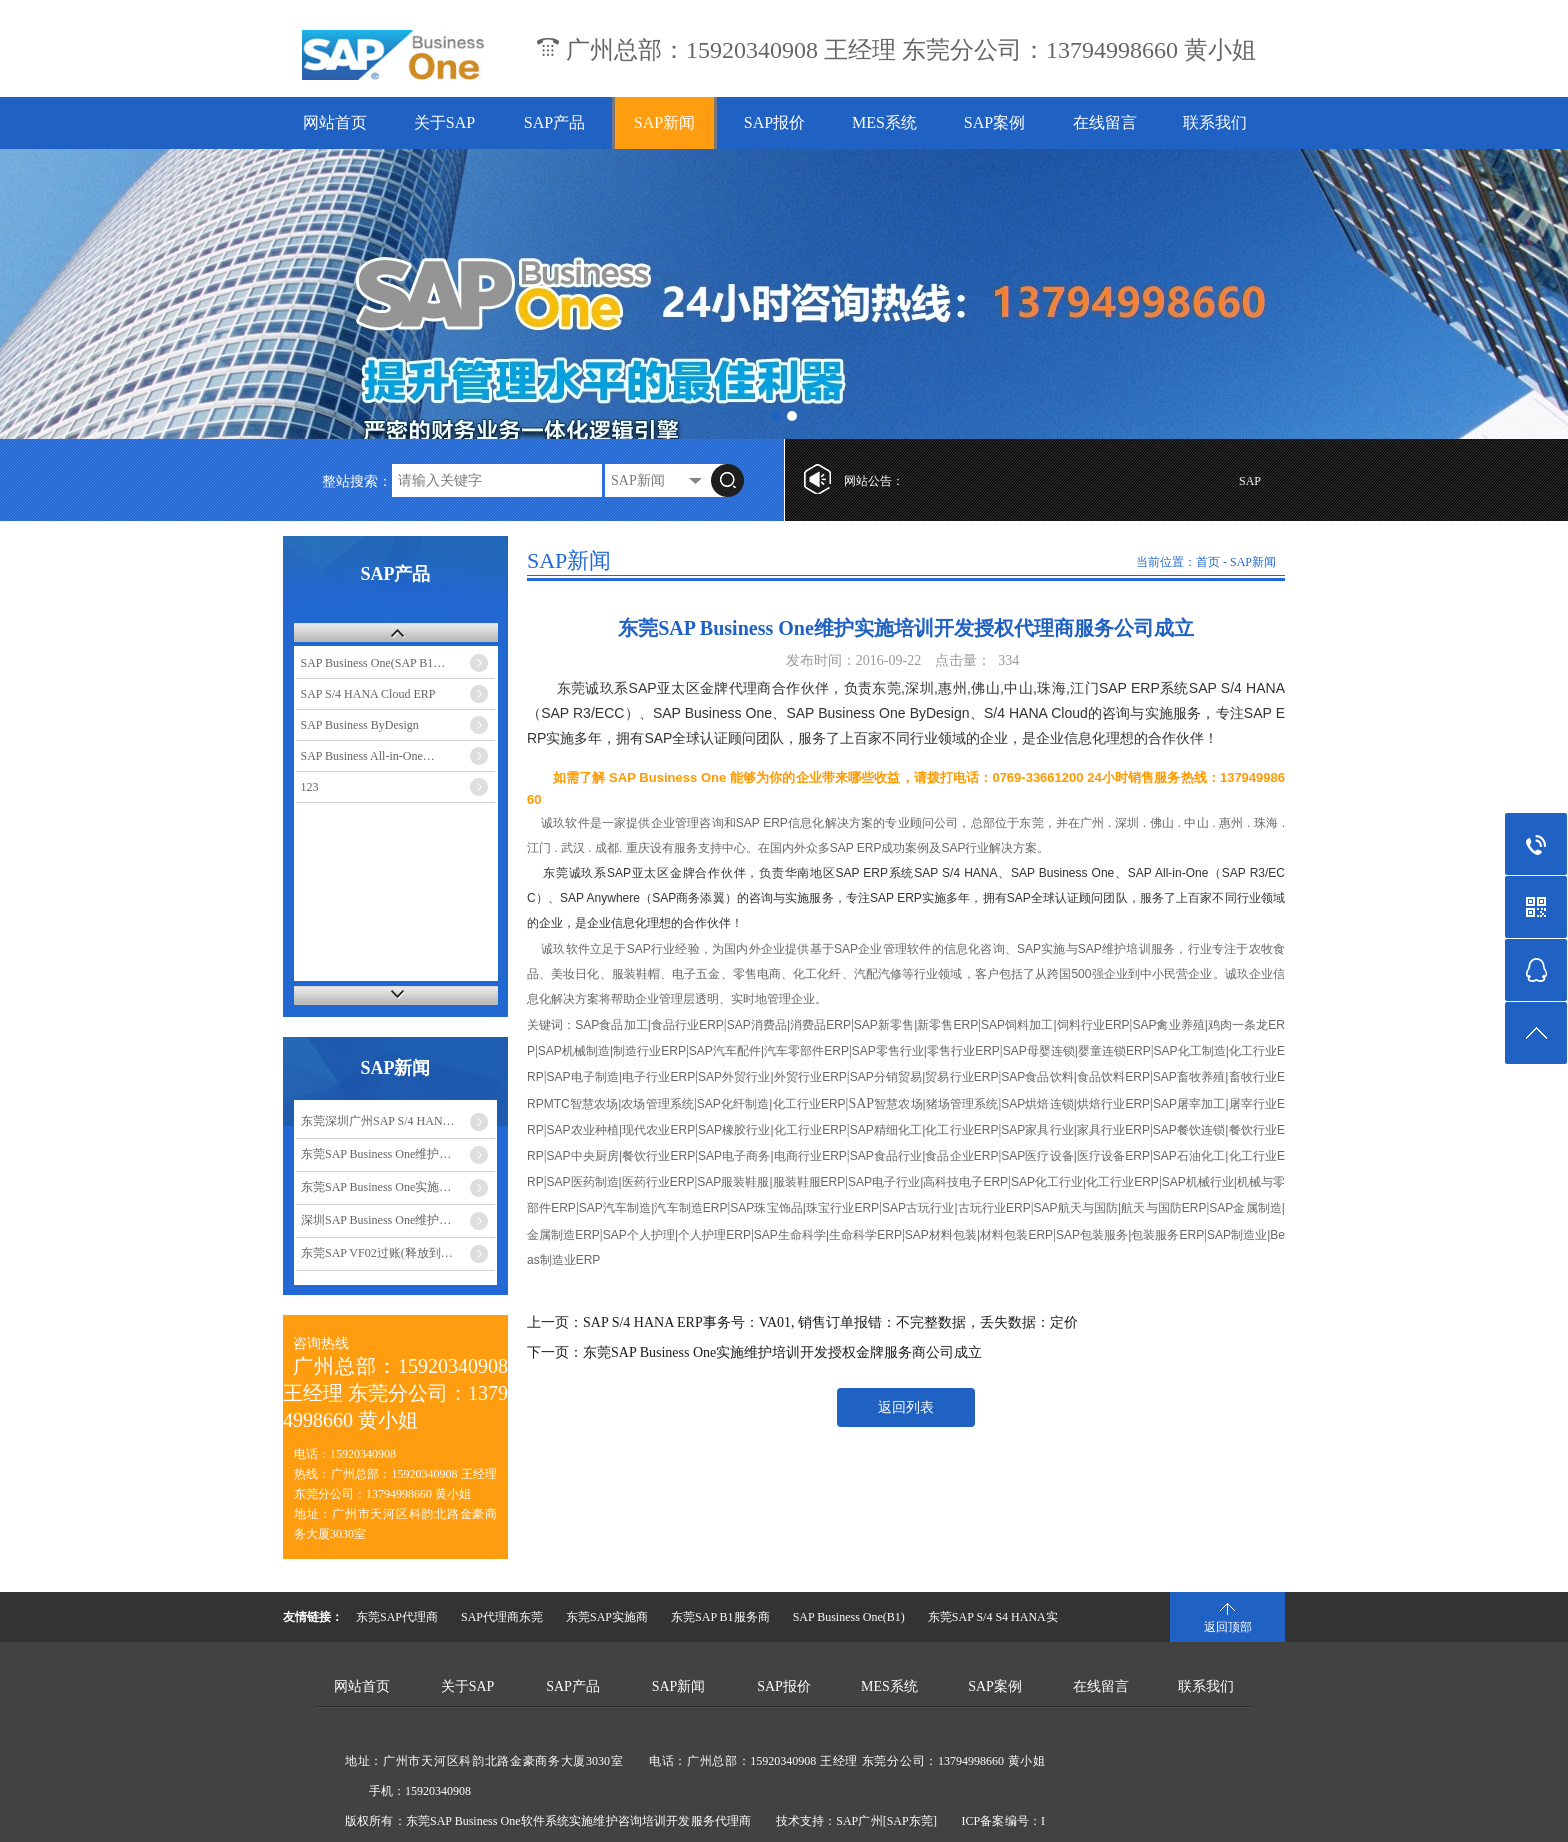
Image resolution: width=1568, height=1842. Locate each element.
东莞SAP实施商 (607, 1617)
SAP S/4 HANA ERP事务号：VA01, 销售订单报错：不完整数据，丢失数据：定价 (830, 1322)
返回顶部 (1228, 1627)
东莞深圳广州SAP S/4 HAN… (378, 1121)
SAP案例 (994, 122)
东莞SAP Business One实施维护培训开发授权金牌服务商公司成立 (782, 1352)
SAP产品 (554, 122)
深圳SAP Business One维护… (376, 1220)
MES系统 (884, 122)
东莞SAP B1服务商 (720, 1617)
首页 (1208, 562)
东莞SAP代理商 (397, 1617)
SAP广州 (859, 1821)
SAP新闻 (664, 122)
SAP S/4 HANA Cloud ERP (368, 694)
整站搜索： (357, 481)
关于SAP (444, 122)
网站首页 (335, 122)
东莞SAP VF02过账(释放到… (377, 1253)
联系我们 (1215, 122)
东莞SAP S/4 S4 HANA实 (993, 1617)
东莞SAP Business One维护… (376, 1154)
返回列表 (906, 1407)
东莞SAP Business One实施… (376, 1187)
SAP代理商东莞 (502, 1617)
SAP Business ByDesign (360, 725)
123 (310, 787)
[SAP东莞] (910, 1821)
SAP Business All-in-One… (368, 756)
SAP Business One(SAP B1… (373, 663)
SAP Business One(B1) (849, 1617)
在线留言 (1105, 122)
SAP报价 (774, 122)
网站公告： (874, 481)
